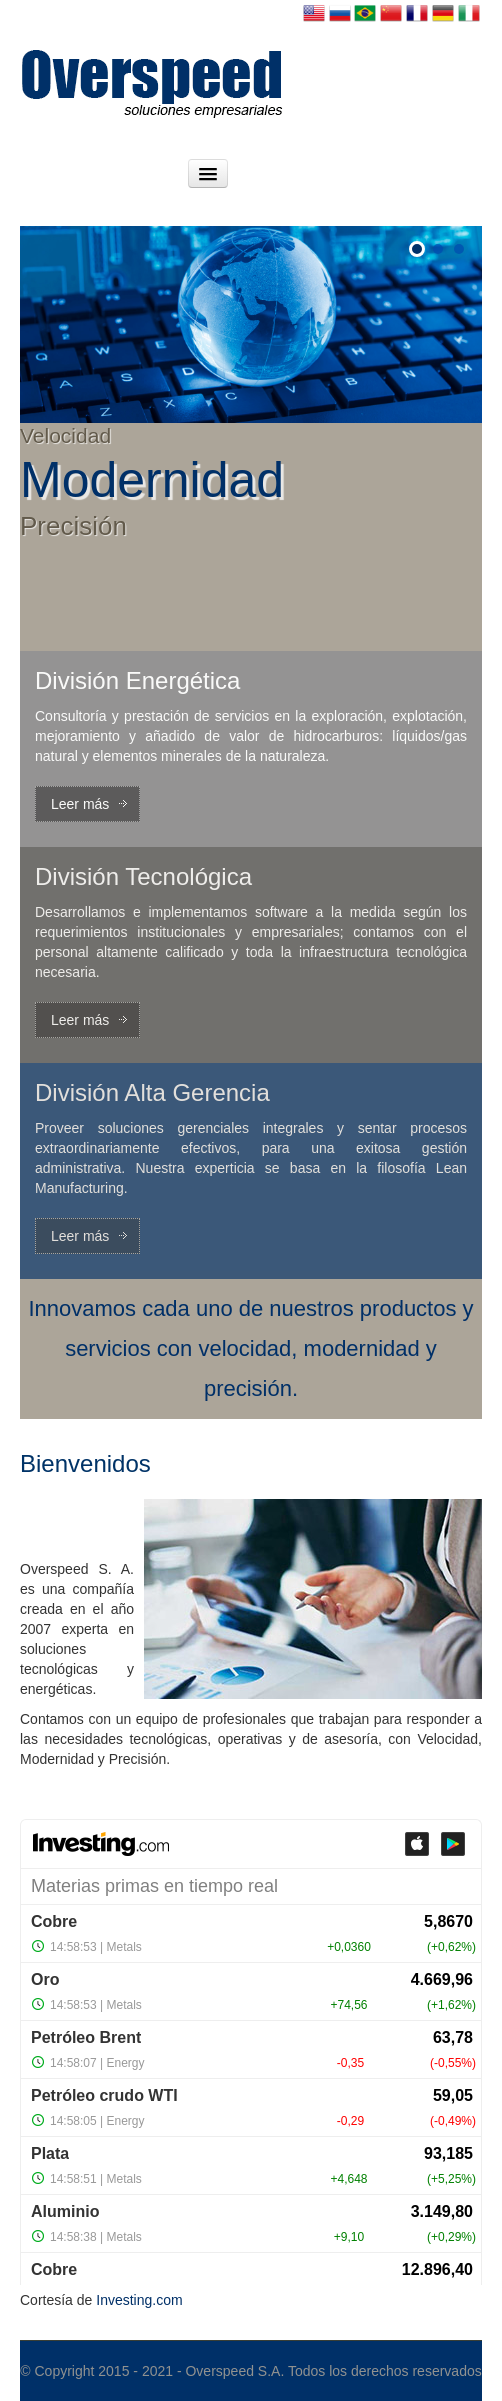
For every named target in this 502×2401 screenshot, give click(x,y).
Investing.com (139, 2300)
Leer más (80, 804)
